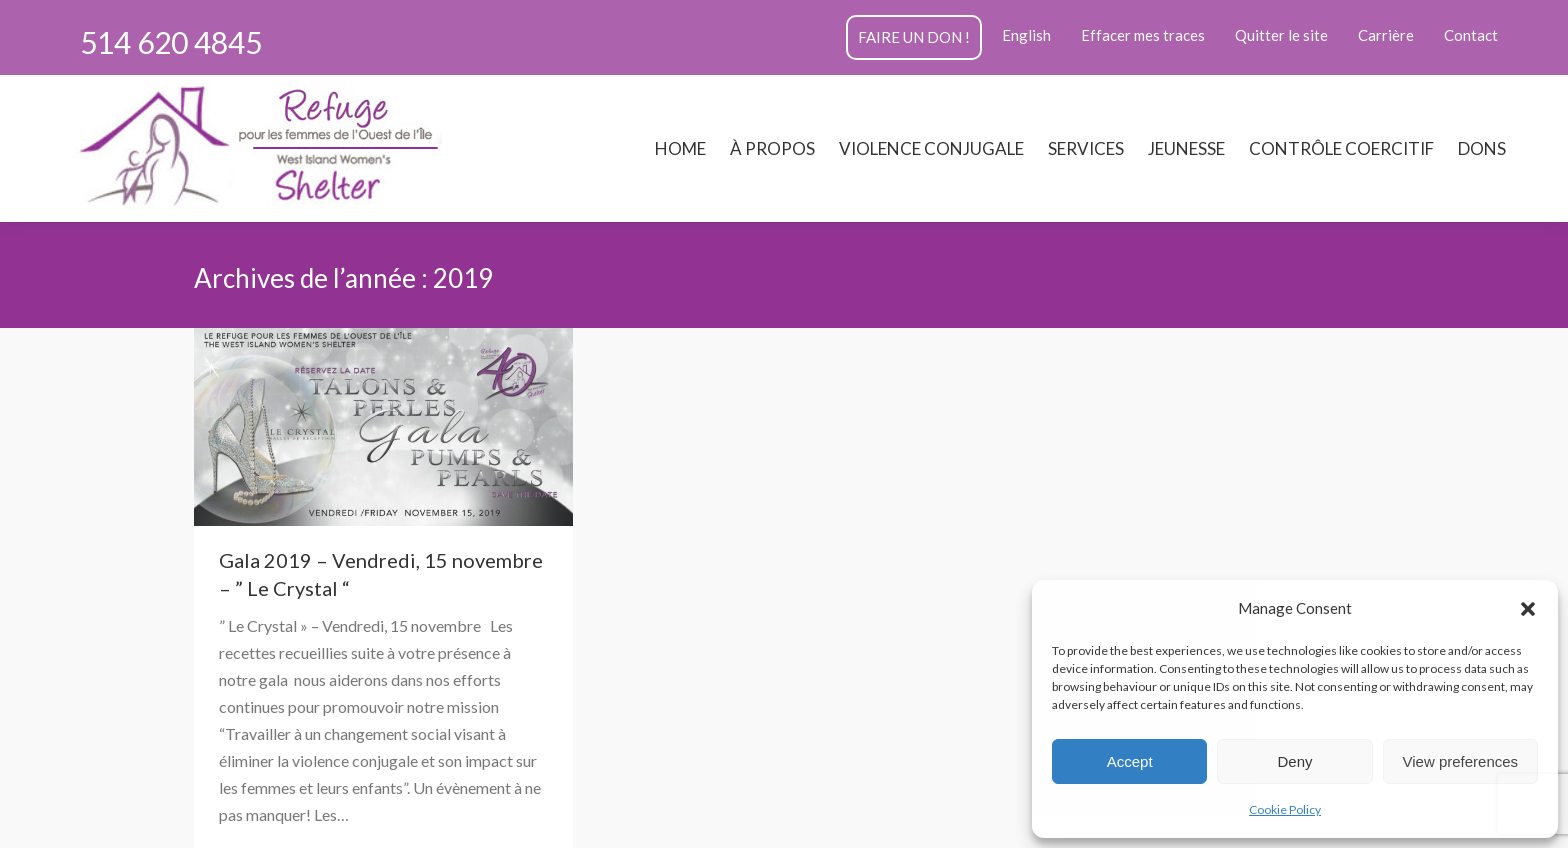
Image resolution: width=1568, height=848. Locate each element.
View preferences (1461, 761)
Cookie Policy (1285, 809)
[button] (1528, 609)
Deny (1294, 761)
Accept (1130, 761)
